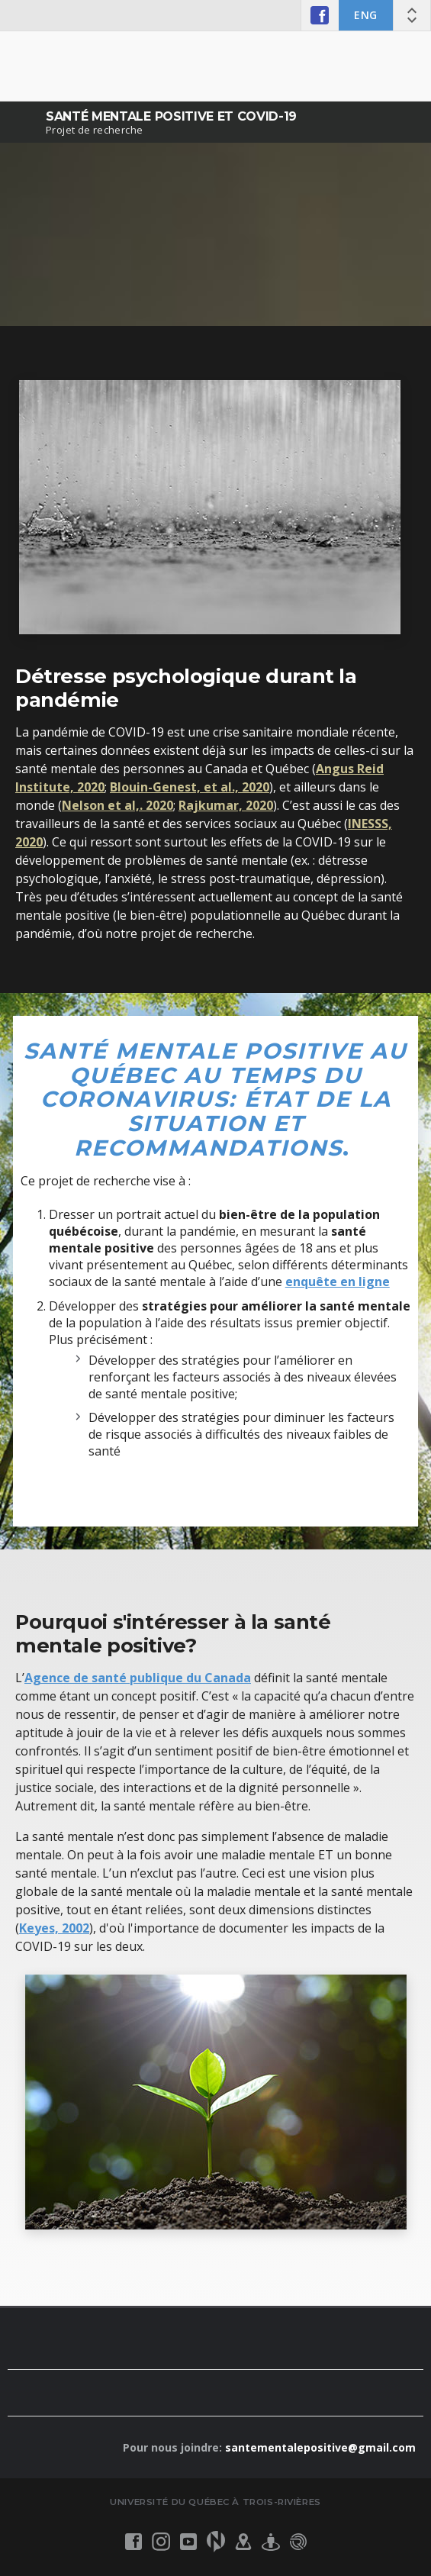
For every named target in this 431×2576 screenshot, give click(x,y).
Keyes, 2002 (54, 1928)
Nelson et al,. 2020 (117, 805)
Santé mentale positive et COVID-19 (171, 116)
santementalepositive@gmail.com (320, 2447)
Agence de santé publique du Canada (137, 1677)
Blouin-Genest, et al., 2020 (189, 787)
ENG (366, 15)
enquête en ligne (337, 1281)
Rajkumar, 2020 (226, 805)
